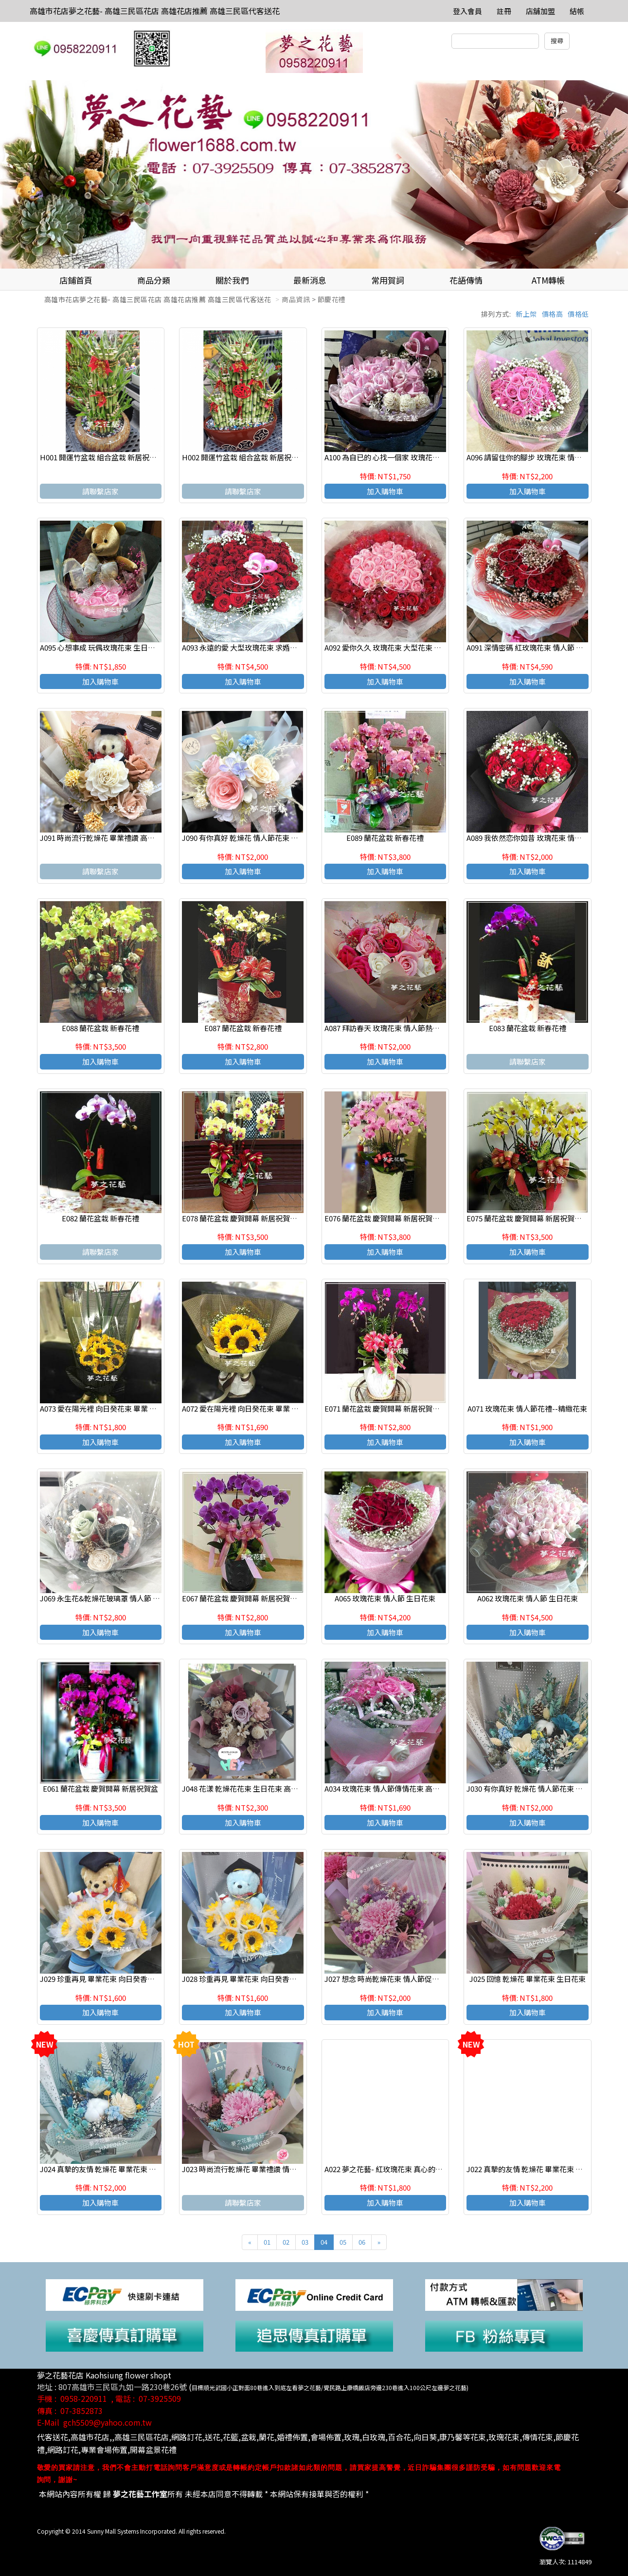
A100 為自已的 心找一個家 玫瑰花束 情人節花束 (401, 457)
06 (362, 2242)
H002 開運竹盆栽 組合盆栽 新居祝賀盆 (244, 457)
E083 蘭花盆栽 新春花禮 (527, 1028)
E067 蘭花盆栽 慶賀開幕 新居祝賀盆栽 (243, 1598)
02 (286, 2242)
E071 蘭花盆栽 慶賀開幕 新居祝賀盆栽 (385, 1408)
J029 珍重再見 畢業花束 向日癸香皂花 (101, 1979)
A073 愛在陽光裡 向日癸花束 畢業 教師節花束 (113, 1408)
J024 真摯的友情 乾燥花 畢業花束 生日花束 (109, 2169)
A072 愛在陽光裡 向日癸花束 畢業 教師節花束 (255, 1408)
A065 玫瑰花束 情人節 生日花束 (385, 1598)
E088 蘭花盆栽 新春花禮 (100, 1028)
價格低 (578, 314)
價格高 (552, 314)
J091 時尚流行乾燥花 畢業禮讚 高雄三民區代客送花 (123, 838)
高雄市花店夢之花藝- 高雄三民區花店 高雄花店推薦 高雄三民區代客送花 (155, 11)
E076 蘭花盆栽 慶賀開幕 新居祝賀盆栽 (385, 1218)
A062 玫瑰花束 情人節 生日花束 (527, 1598)
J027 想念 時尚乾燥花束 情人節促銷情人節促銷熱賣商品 (414, 1979)
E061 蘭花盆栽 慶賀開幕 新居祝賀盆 (100, 1788)
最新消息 (309, 280)
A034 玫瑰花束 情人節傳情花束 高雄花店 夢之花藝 (404, 1788)
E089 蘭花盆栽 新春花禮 (385, 838)
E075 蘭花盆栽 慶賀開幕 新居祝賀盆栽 (528, 1218)
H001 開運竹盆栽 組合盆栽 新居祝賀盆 (102, 457)
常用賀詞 (387, 280)
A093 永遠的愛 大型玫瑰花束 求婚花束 (243, 647)
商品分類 (153, 280)
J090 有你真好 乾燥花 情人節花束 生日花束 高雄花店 (266, 838)
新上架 (526, 314)
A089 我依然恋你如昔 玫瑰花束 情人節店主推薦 (542, 838)
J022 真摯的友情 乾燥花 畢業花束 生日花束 (536, 2169)
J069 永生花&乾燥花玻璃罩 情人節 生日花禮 (111, 1598)
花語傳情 (466, 280)
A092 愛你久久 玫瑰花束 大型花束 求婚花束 (393, 647)
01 (267, 2242)
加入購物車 (385, 491)
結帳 (577, 11)
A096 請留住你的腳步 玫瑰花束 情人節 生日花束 (543, 457)
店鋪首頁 (75, 280)
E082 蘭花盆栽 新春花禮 (100, 1218)
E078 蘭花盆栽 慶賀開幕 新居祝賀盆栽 (243, 1218)
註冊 (504, 11)
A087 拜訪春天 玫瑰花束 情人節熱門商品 (389, 1028)
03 (305, 2242)
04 (324, 2242)
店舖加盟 (540, 11)
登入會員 (467, 11)
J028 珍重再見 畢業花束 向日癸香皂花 (243, 1979)
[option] (314, 174)
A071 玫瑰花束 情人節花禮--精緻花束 (527, 1408)
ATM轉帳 (548, 280)
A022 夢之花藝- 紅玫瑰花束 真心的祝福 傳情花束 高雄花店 (417, 2169)
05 (343, 2242)
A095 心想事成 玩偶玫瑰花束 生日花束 (101, 647)
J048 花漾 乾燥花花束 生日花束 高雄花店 (247, 1788)
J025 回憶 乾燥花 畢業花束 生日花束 (527, 1979)
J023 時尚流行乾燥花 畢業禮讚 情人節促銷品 (254, 2169)
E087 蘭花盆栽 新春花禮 (243, 1028)
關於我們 (232, 280)
